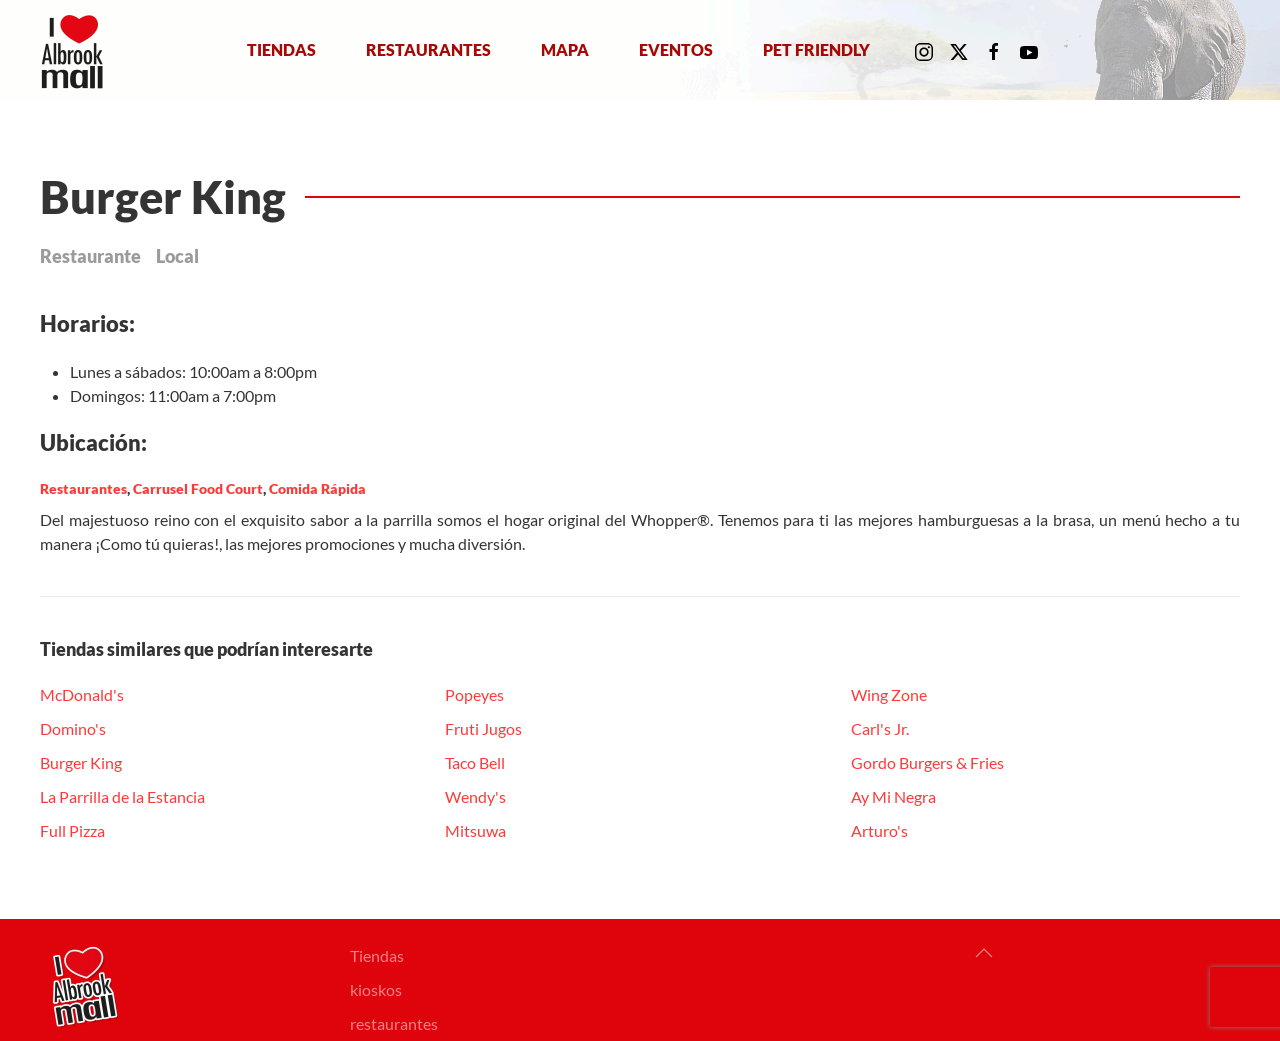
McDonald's (82, 694)
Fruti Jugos (483, 728)
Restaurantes (428, 49)
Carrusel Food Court (198, 488)
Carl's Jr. (880, 728)
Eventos (676, 49)
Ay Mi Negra (893, 796)
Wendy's (475, 796)
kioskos (376, 989)
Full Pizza (72, 830)
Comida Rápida (317, 488)
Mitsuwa (475, 830)
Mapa (565, 49)
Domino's (73, 728)
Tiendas (281, 49)
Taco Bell (475, 762)
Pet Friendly (816, 49)
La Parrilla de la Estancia (122, 796)
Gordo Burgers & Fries (927, 762)
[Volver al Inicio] (76, 50)
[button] (984, 953)
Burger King (81, 762)
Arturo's (879, 830)
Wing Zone (889, 694)
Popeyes (474, 694)
